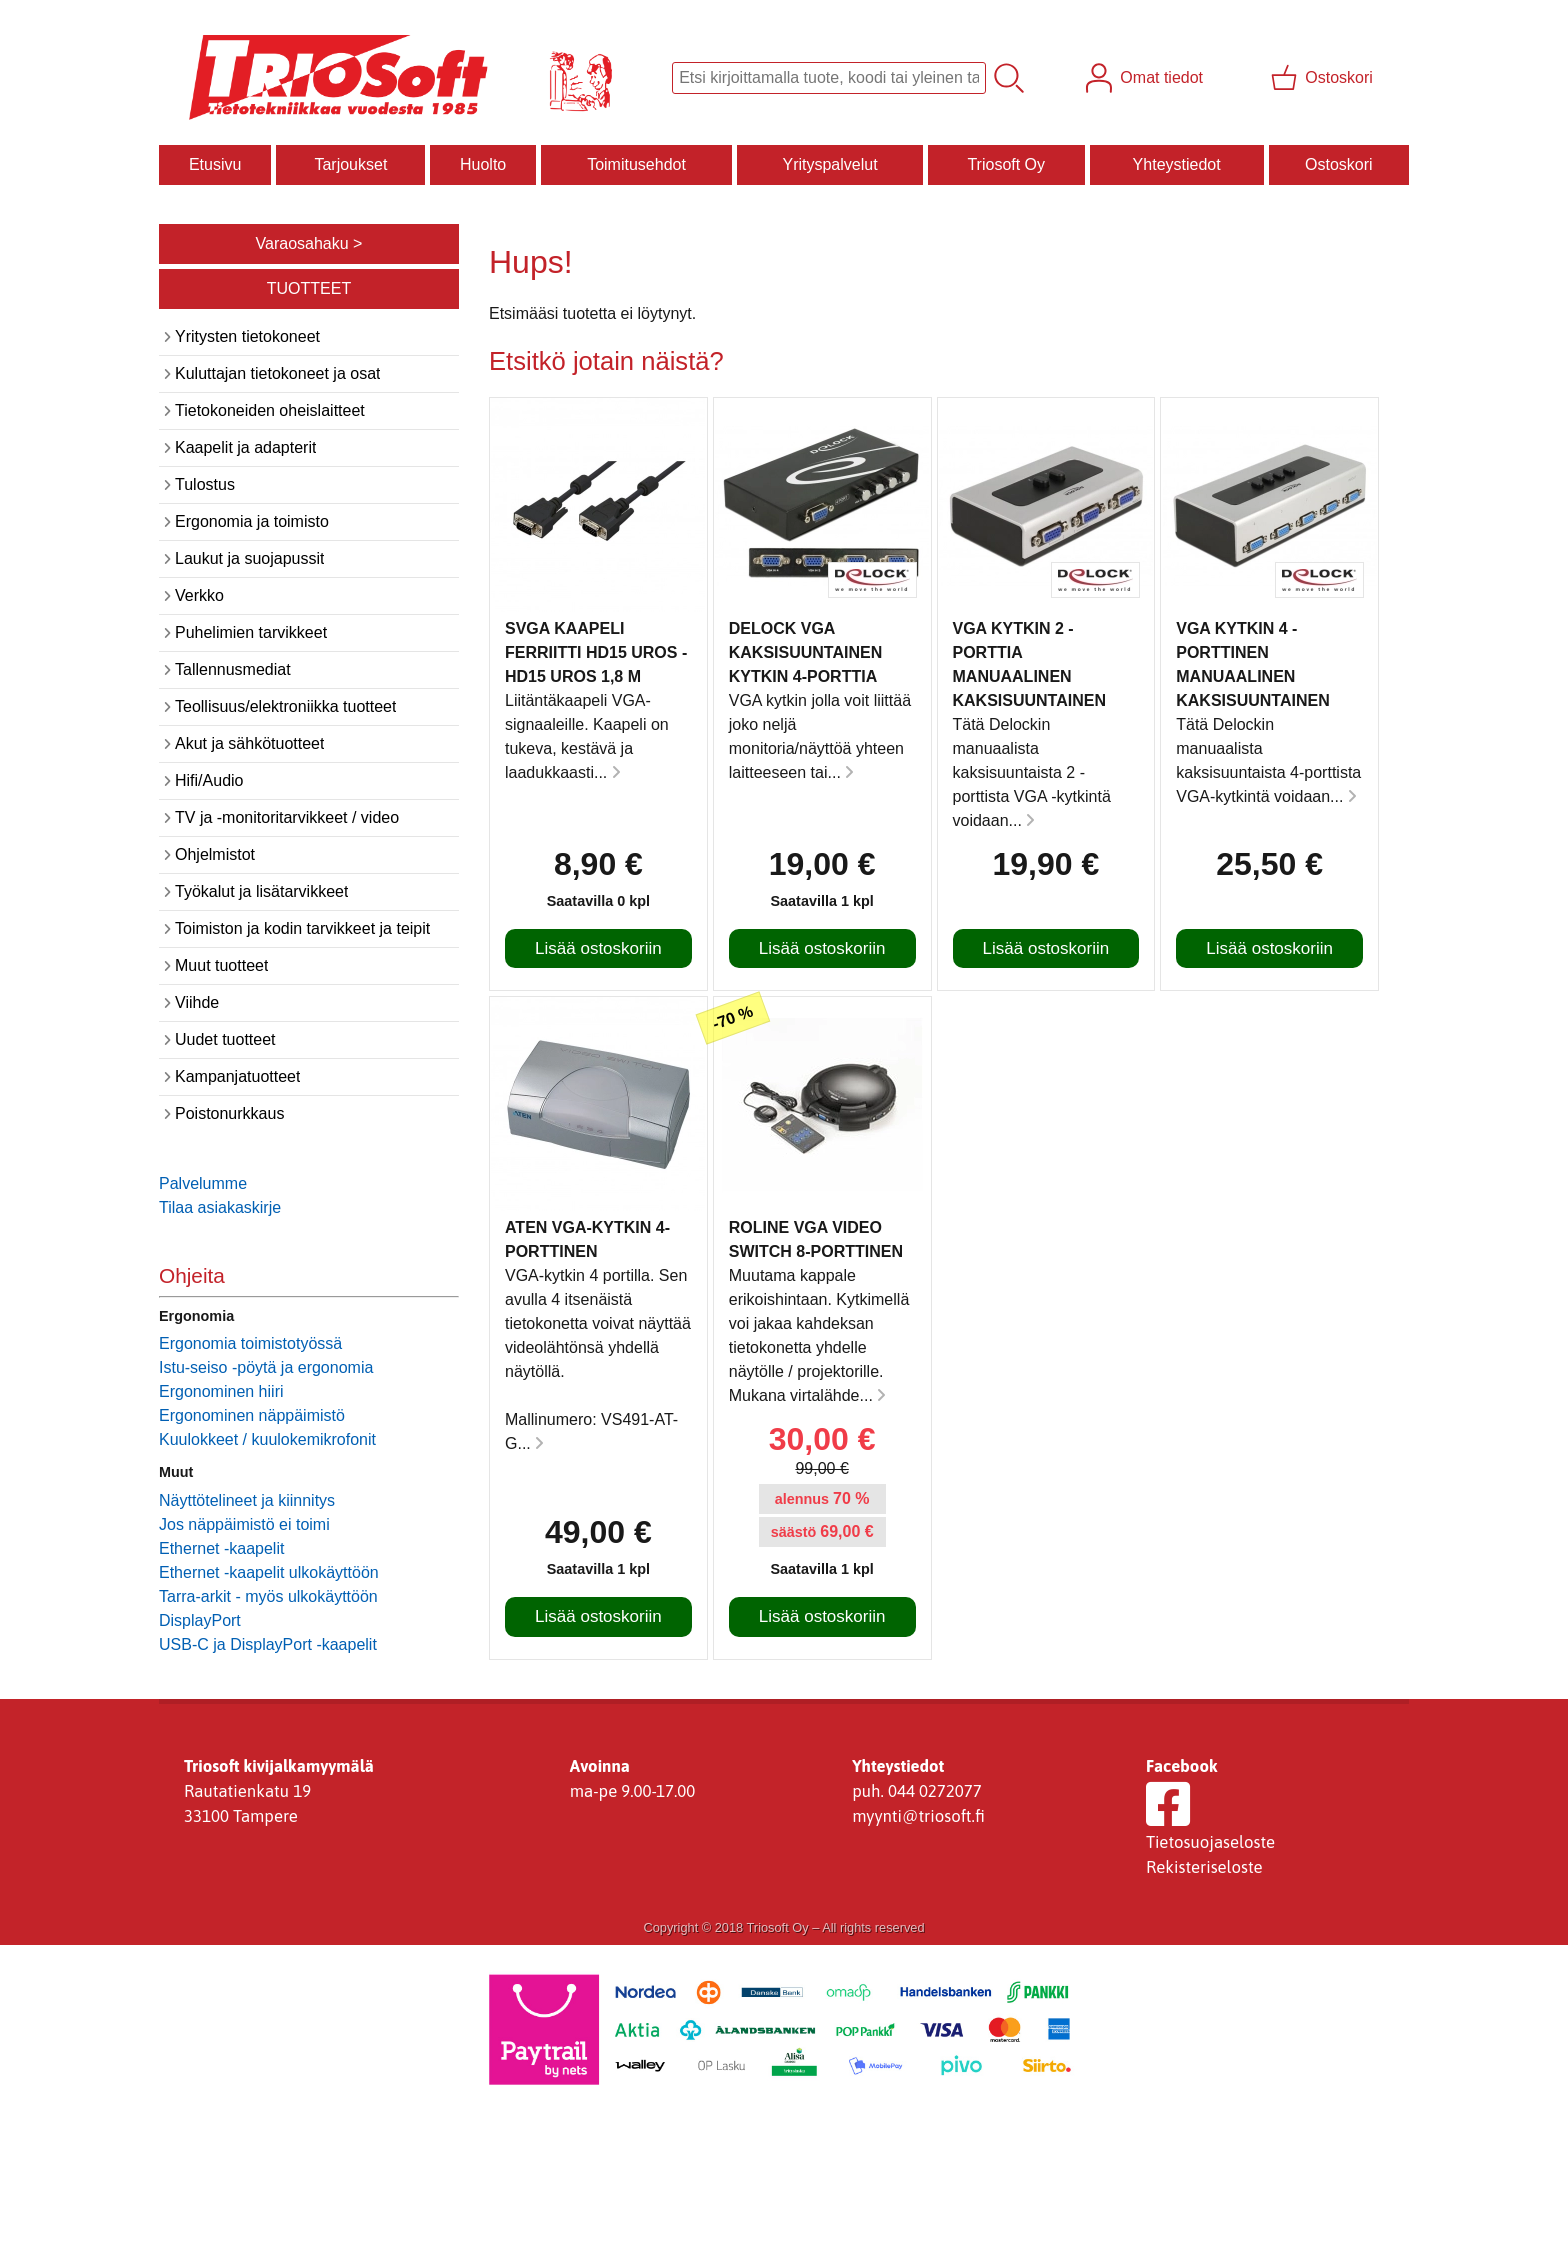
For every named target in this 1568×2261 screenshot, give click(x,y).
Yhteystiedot (1177, 164)
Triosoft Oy (1006, 164)
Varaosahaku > (309, 243)
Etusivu (215, 164)
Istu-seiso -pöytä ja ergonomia (266, 1367)
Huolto (483, 164)
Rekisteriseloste (1204, 1867)
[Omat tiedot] (1146, 78)
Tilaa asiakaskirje (220, 1207)
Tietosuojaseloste (1210, 1842)
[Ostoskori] (1324, 78)
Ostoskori (1339, 164)
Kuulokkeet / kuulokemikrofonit (267, 1439)
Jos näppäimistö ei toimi (244, 1524)
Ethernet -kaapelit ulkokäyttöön (269, 1572)
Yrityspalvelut (829, 164)
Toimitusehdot (636, 164)
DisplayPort (200, 1620)
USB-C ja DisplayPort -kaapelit (268, 1644)
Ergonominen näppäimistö (252, 1415)
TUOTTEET (309, 288)
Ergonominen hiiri (221, 1391)
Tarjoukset (350, 164)
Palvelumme (203, 1183)
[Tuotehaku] (829, 78)
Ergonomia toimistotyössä (250, 1343)
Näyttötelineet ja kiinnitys (247, 1500)
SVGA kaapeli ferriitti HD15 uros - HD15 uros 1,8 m (596, 652)
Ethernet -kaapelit (221, 1548)
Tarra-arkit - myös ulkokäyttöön (268, 1596)
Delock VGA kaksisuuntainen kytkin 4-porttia (805, 652)
